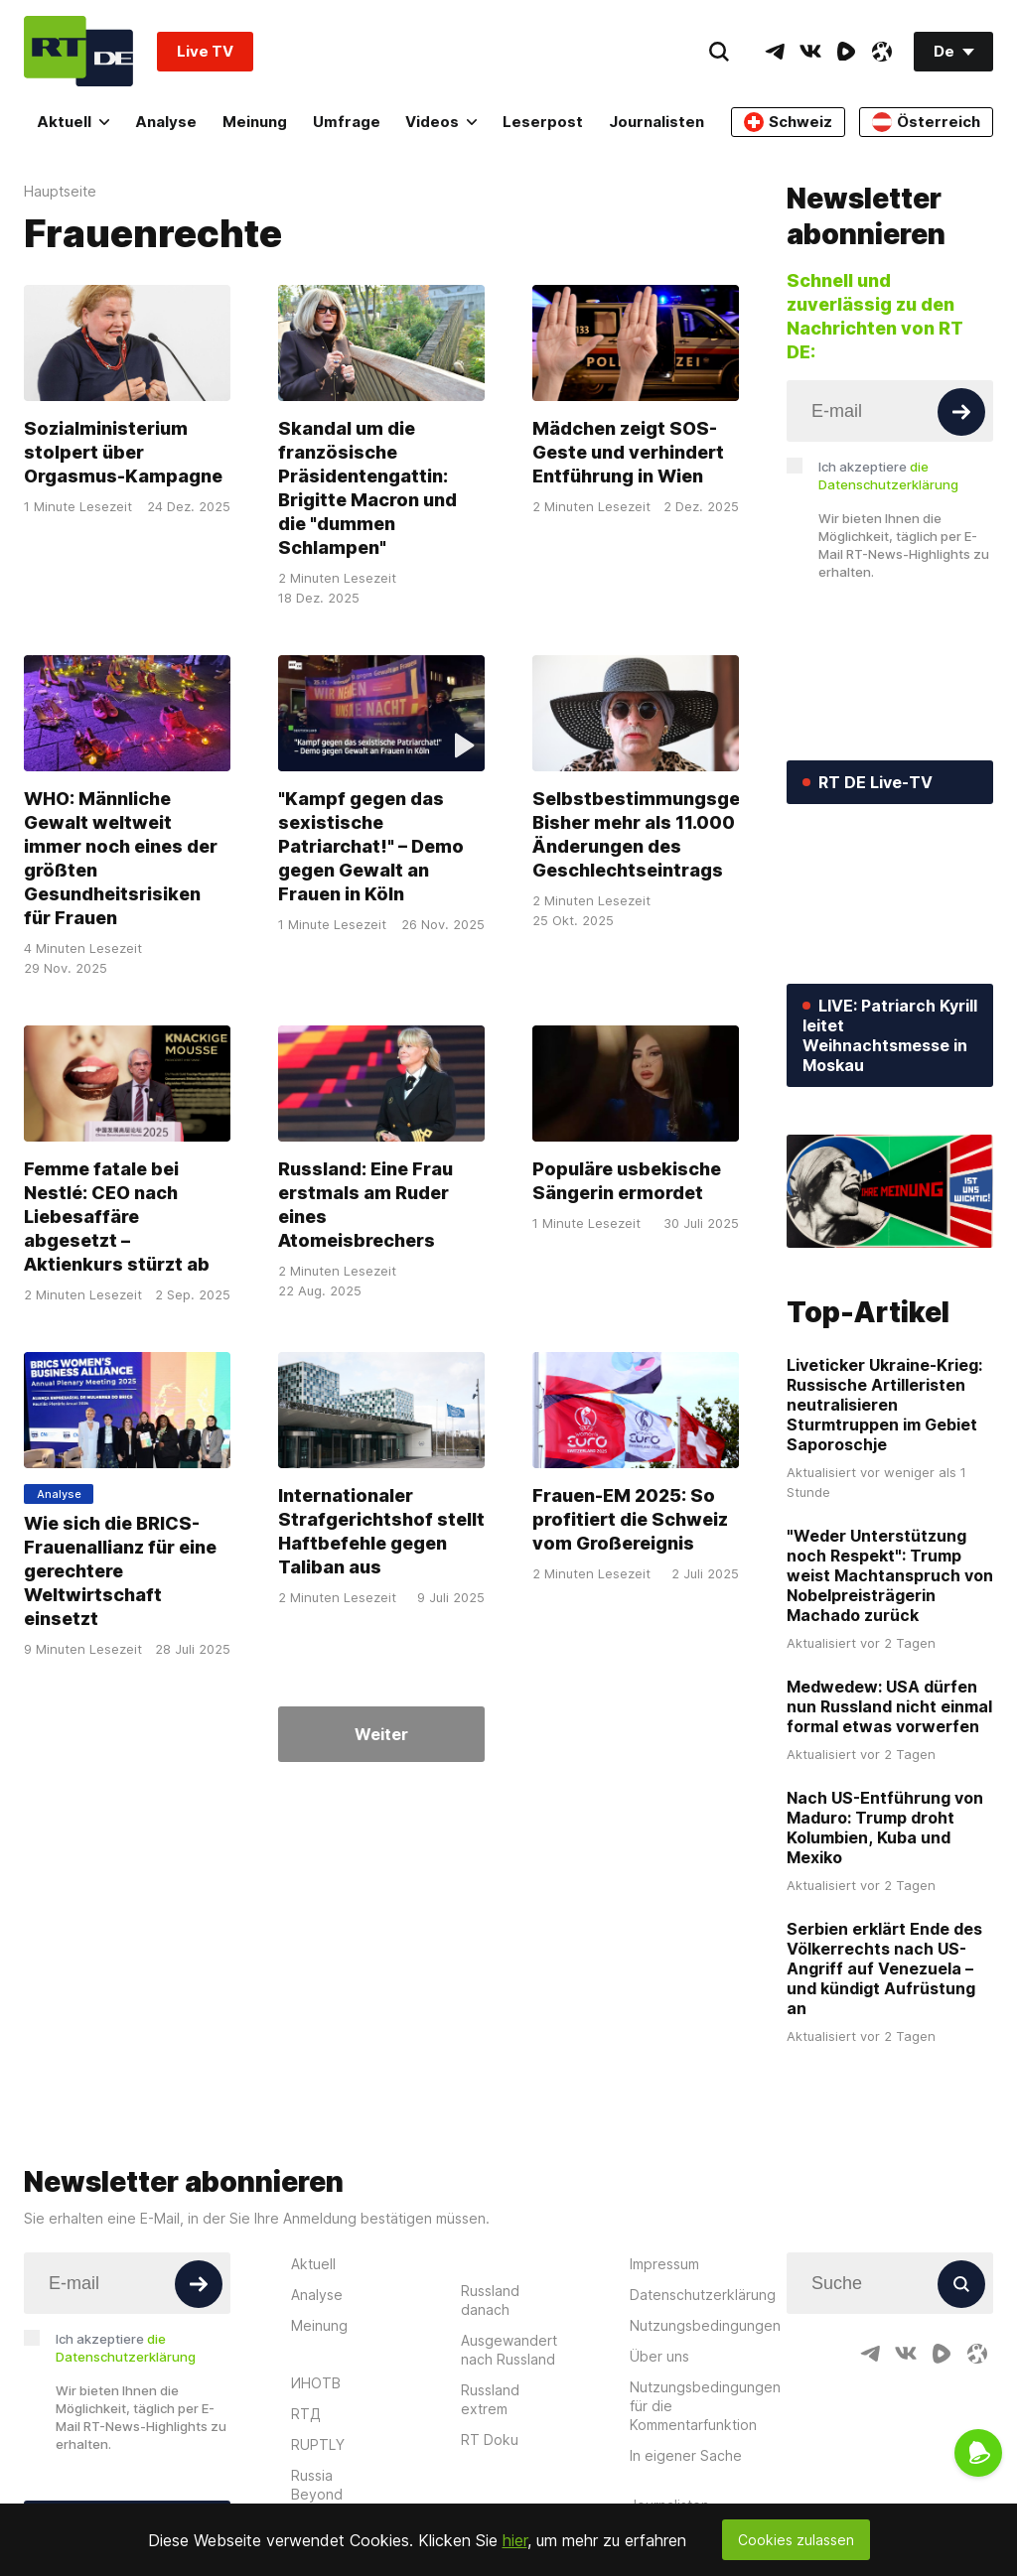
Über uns (659, 2356)
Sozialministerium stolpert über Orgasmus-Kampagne (123, 452)
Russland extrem (490, 2399)
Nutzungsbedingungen (705, 2325)
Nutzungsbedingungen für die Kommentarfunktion (705, 2405)
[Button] (961, 412)
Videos (441, 121)
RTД (306, 2413)
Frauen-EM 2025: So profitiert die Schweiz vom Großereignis (630, 1519)
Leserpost (543, 121)
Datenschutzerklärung (703, 2294)
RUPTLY (318, 2444)
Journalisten (656, 121)
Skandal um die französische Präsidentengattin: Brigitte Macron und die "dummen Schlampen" (367, 488)
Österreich (926, 122)
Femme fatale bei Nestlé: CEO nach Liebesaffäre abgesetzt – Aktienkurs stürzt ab (117, 1216)
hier (515, 2540)
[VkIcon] (810, 52)
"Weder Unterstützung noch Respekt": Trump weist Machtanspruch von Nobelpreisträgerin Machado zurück (890, 1575)
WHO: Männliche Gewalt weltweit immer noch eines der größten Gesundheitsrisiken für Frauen (121, 858)
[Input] (890, 411)
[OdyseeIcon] (882, 52)
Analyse (166, 121)
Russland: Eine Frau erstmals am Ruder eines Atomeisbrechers (365, 1204)
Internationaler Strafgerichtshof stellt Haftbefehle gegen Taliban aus (381, 1531)
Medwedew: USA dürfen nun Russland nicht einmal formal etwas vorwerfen (889, 1706)
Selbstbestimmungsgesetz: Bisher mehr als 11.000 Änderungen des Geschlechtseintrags (658, 834)
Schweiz (788, 122)
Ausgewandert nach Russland (509, 2350)
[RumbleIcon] (846, 52)
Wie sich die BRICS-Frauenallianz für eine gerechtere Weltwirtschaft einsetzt (120, 1571)
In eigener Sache (686, 2455)
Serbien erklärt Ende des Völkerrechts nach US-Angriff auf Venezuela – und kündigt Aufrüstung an (884, 1968)
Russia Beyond (317, 2485)
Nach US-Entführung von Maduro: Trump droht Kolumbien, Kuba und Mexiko (885, 1827)
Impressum (664, 2263)
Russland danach (490, 2300)
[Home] (78, 51)
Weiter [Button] (381, 1734)
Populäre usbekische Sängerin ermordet (626, 1180)
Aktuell (73, 121)
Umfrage (346, 121)
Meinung (254, 121)
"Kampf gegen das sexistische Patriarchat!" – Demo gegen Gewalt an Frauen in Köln (371, 846)
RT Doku (489, 2439)
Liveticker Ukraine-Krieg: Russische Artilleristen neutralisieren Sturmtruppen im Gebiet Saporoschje (884, 1404)
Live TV (205, 51)
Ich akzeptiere (888, 475)
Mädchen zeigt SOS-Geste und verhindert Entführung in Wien (628, 452)
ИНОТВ (316, 2382)
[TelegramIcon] (775, 52)
